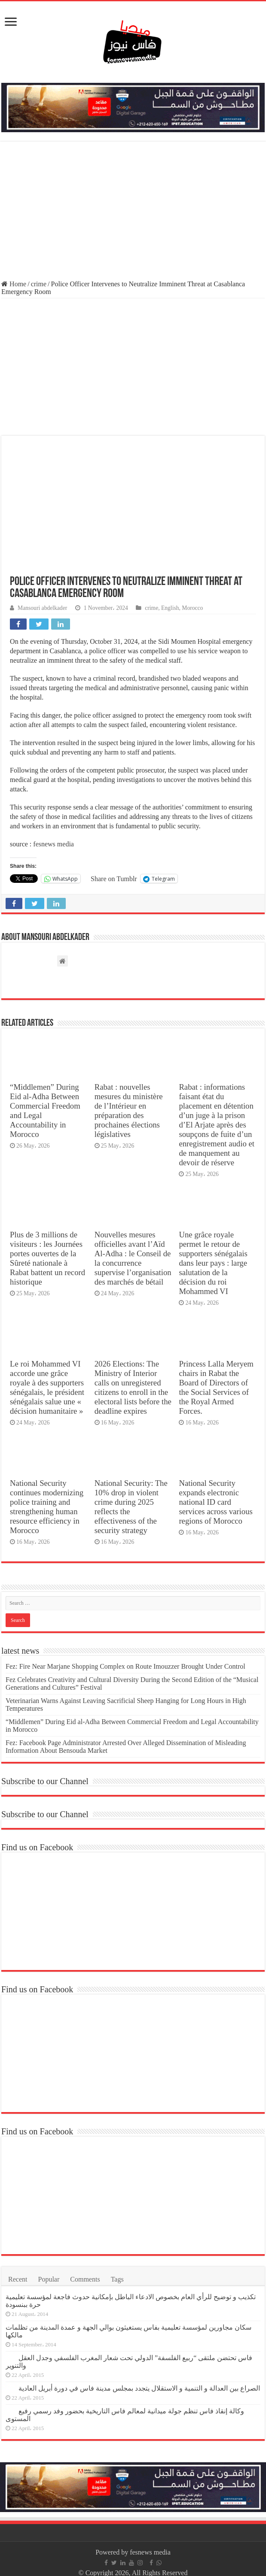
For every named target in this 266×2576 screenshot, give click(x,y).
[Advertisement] (133, 212)
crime (38, 284)
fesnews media (53, 844)
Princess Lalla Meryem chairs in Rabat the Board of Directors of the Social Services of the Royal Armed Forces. (216, 1387)
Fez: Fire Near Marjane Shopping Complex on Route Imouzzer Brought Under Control (125, 1666)
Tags (117, 2279)
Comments (85, 2279)
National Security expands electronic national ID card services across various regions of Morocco (215, 1502)
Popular (49, 2279)
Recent (17, 2279)
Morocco (192, 608)
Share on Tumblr (114, 878)
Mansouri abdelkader (42, 608)
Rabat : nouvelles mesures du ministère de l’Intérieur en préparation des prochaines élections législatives (129, 1110)
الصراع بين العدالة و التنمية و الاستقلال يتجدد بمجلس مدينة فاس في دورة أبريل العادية (139, 2388)
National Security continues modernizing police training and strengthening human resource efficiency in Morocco (46, 1507)
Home (13, 284)
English (170, 608)
